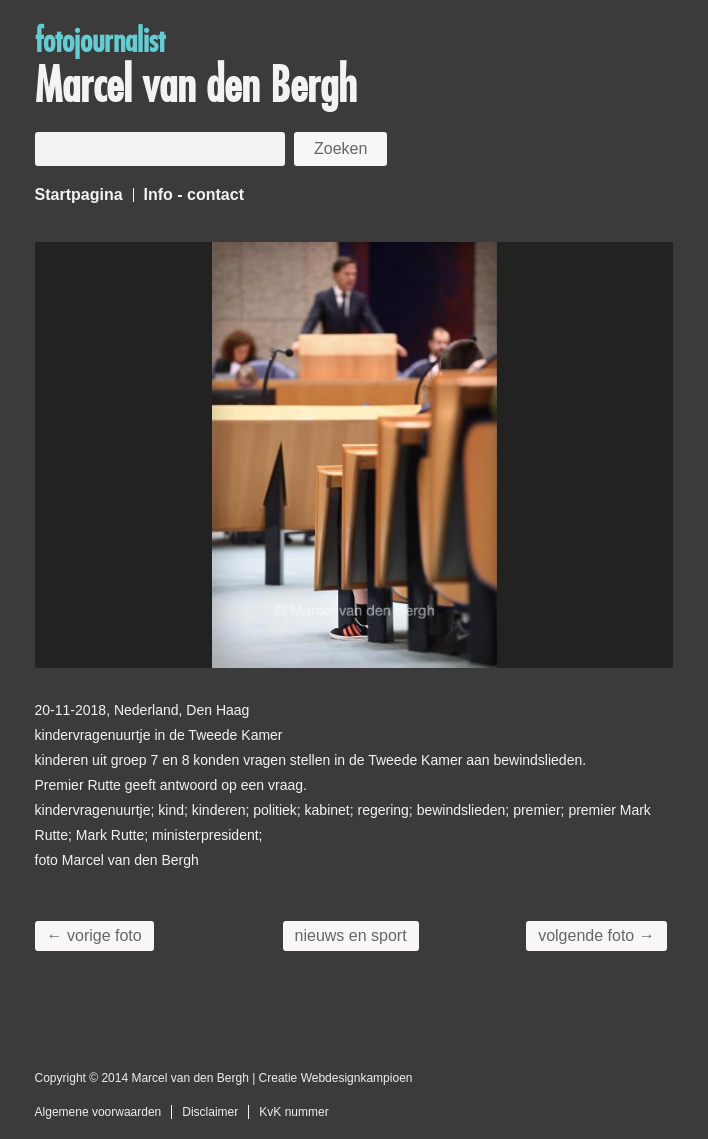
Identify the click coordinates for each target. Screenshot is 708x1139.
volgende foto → (596, 935)
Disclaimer (210, 1112)
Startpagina (79, 194)
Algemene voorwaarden (98, 1112)
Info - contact (194, 194)
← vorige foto (94, 935)
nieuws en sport (351, 935)
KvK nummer (293, 1112)
